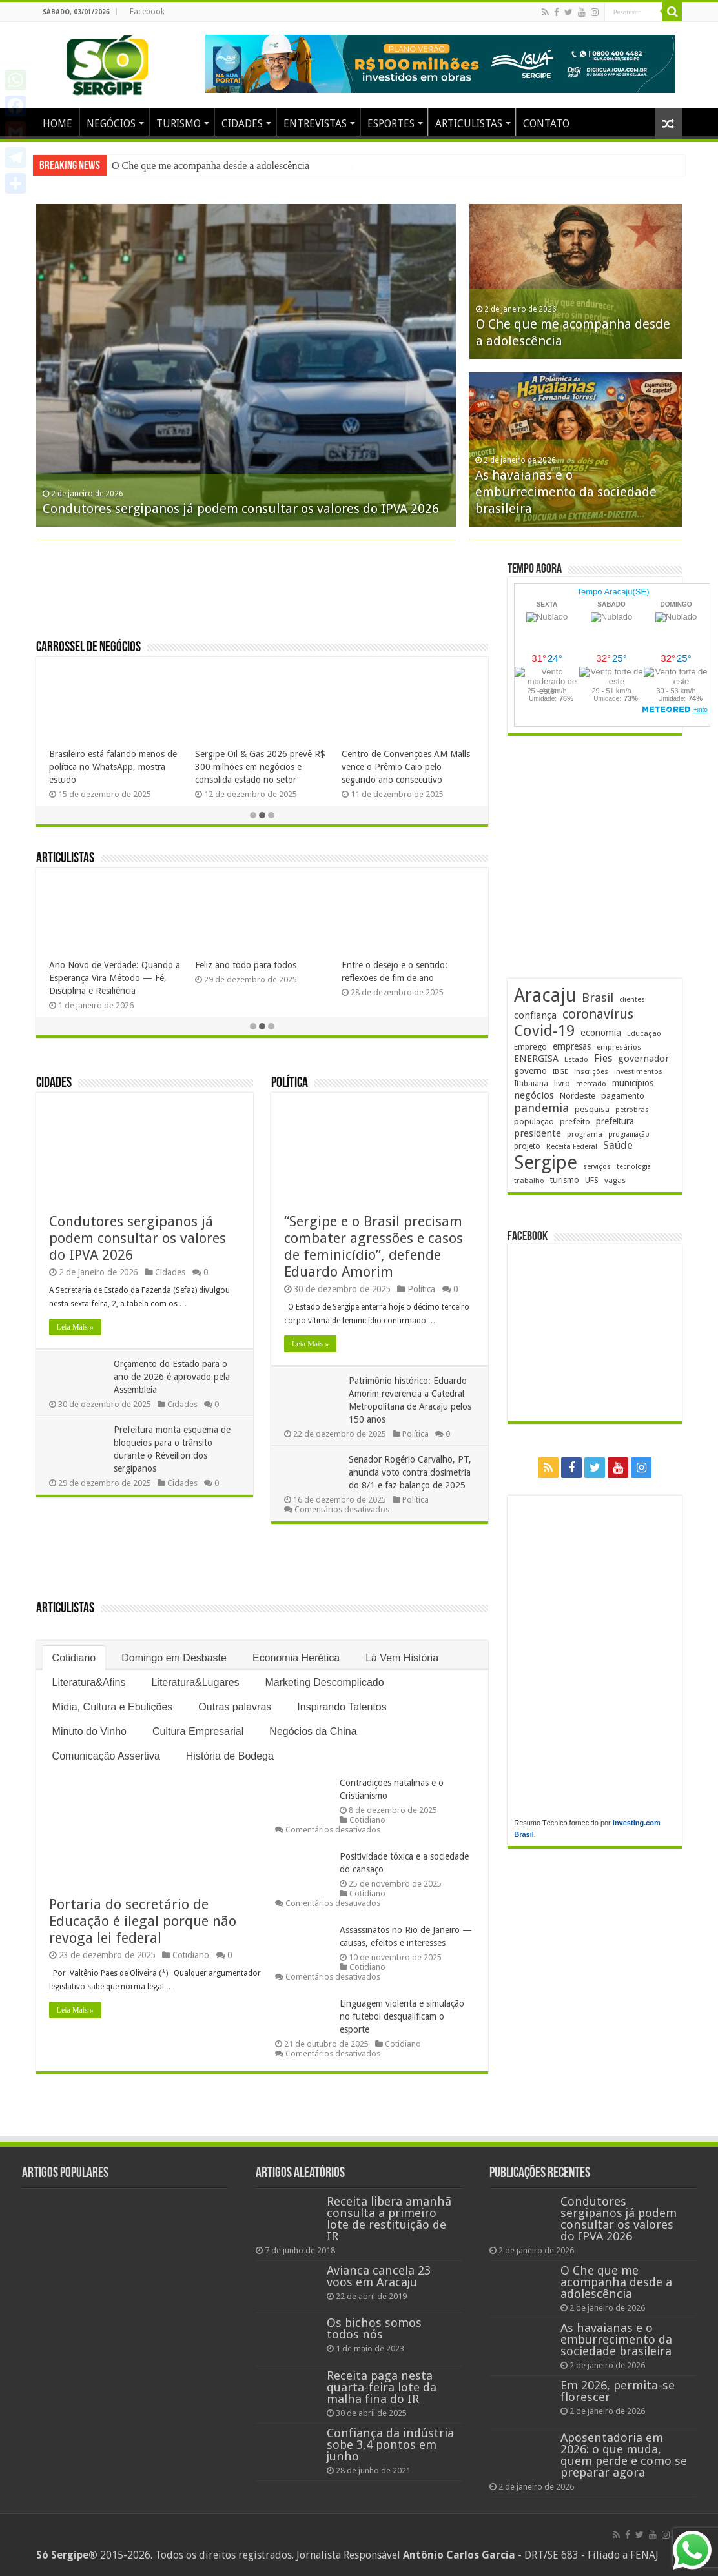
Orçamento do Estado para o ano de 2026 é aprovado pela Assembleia (172, 1377)
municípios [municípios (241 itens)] (632, 1083)
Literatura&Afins (89, 1682)
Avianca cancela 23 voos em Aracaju (379, 2276)
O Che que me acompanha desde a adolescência (616, 2282)
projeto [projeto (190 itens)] (527, 1146)
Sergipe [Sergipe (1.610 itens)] (545, 1162)
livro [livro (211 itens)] (562, 1083)
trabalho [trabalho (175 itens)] (529, 1180)
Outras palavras (234, 1706)
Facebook (147, 11)
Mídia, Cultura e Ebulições (112, 1706)
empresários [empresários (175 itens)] (619, 1046)
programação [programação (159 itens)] (629, 1134)
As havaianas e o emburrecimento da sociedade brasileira (566, 491)
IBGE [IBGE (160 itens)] (560, 1072)
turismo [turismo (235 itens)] (564, 1180)
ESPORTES (391, 123)
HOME (57, 123)
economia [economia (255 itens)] (600, 1032)
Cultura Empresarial (197, 1731)
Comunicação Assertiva (106, 1755)
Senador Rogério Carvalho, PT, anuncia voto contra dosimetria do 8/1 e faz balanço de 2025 (410, 1472)
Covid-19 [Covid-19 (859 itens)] (544, 1031)
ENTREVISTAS (315, 123)
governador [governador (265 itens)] (643, 1058)
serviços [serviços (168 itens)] (597, 1166)
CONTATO (546, 123)
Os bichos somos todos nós (374, 2328)
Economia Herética (296, 1657)
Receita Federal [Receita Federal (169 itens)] (571, 1146)
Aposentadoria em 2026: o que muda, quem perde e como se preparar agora (623, 2455)
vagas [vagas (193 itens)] (615, 1180)
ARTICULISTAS (468, 123)
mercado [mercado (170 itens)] (591, 1084)
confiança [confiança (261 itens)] (535, 1015)
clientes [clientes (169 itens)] (632, 999)
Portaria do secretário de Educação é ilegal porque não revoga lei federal (142, 1921)
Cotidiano (74, 1657)
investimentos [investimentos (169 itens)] (638, 1072)
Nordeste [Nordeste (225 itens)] (577, 1095)
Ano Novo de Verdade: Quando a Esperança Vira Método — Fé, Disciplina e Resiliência (114, 978)
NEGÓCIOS (111, 123)
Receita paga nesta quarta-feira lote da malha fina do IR (381, 2387)
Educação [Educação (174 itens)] (644, 1033)
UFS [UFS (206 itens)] (592, 1180)
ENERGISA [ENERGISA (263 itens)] (536, 1058)
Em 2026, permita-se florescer (617, 2391)
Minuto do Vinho (89, 1731)
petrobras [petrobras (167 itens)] (632, 1110)
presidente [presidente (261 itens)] (537, 1133)
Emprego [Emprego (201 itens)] (530, 1046)
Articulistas (65, 858)
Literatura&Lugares (195, 1682)
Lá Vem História (401, 1657)
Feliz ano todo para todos (245, 965)
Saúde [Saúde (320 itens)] (618, 1145)
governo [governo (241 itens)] (530, 1071)
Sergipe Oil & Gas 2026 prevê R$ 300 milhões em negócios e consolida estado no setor (260, 767)
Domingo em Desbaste (174, 1657)
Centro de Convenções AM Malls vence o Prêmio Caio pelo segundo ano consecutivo (406, 767)
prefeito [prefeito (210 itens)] (575, 1121)
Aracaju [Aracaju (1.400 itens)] (545, 995)
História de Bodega (230, 1755)
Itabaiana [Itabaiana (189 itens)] (531, 1083)
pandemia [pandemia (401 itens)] (541, 1108)
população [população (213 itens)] (534, 1121)
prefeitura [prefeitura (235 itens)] (615, 1121)
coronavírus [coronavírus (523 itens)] (597, 1014)
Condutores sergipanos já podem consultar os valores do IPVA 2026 (252, 165)
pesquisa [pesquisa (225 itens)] (592, 1109)
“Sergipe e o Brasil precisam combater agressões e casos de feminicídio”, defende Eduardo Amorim (373, 1246)
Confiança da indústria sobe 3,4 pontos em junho (390, 2444)
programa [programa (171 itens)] (584, 1134)
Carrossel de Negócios (88, 647)
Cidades (54, 1083)
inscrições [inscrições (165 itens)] (591, 1072)
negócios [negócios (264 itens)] (534, 1095)
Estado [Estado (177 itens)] (576, 1059)
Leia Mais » (75, 1327)
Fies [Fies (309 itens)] (603, 1058)
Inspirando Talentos (341, 1706)
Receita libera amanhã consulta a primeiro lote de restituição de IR (389, 2219)
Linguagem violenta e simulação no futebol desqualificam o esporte (402, 2016)
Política (289, 1083)
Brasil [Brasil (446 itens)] (597, 997)
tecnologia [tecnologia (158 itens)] (634, 1166)
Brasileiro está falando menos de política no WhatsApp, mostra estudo (113, 767)
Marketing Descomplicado (324, 1682)
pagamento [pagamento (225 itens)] (622, 1095)
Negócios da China (312, 1731)
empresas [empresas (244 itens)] (572, 1046)
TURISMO (178, 123)
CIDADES (242, 123)
